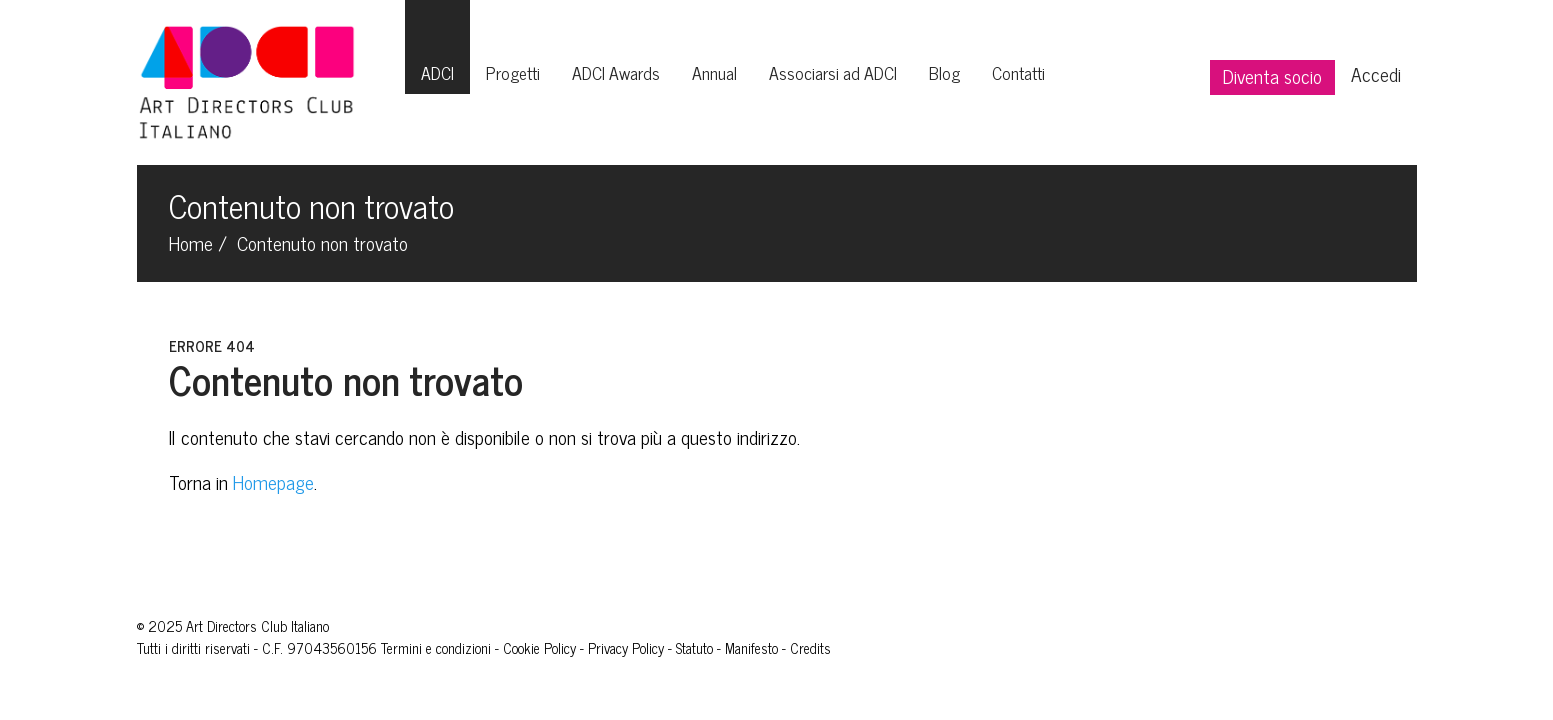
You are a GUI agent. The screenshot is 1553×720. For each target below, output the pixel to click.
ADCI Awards (616, 72)
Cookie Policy (539, 648)
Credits (810, 648)
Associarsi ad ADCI (833, 72)
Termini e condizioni (436, 648)
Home (191, 242)
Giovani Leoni (871, 648)
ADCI (437, 72)
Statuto (694, 648)
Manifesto (751, 648)
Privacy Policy (626, 648)
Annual (714, 72)
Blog (944, 72)
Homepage (273, 481)
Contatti (1018, 72)
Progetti (513, 72)
